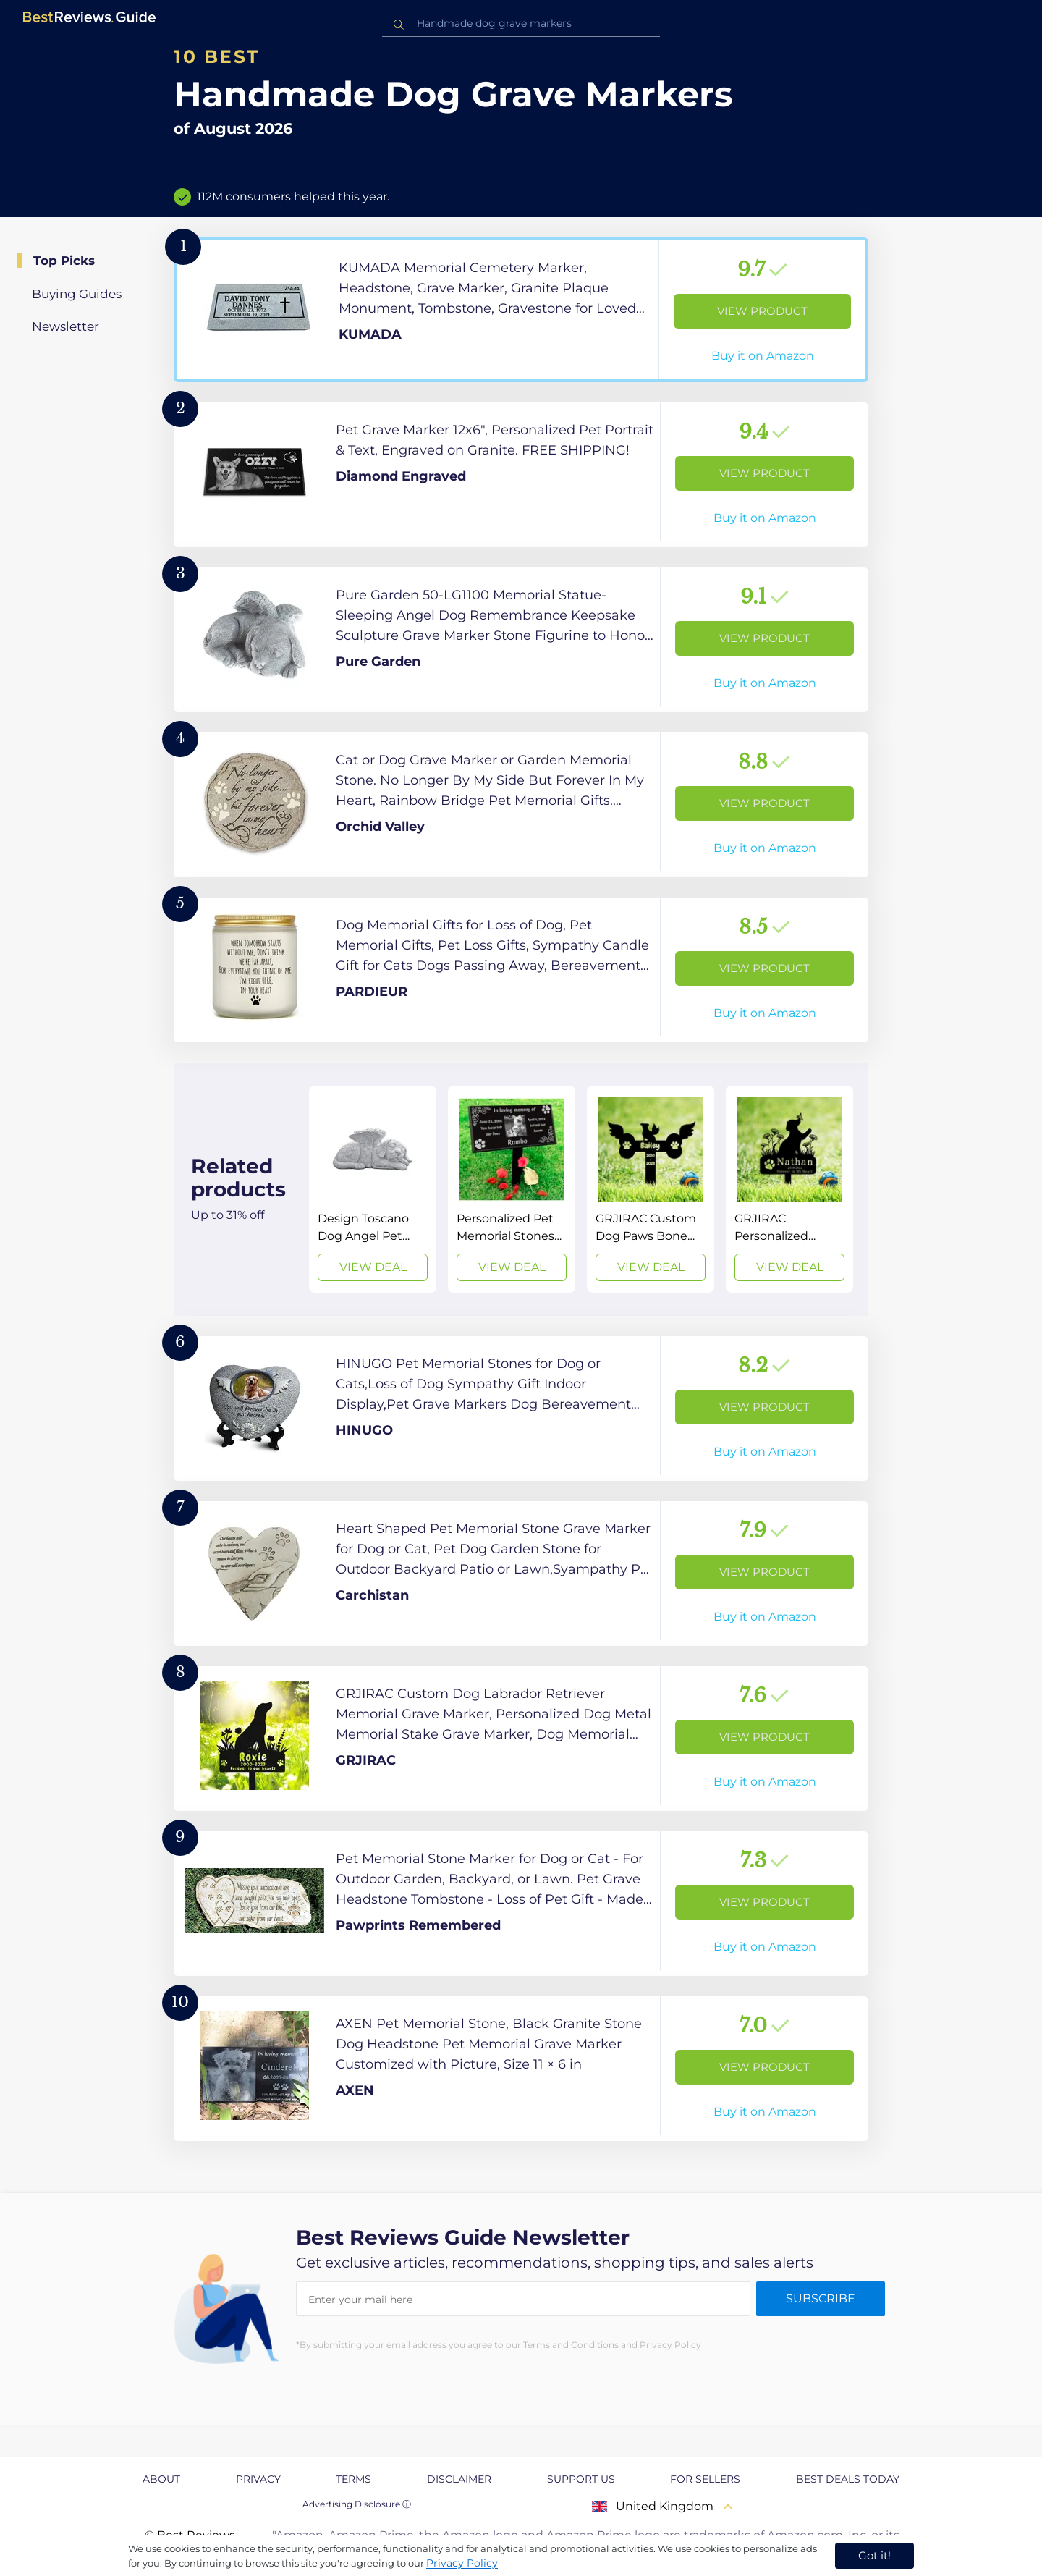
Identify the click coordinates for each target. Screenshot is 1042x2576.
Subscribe (820, 2298)
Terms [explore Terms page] (353, 2479)
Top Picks (64, 260)
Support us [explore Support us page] (581, 2479)
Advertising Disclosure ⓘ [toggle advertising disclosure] (356, 2504)
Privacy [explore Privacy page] (258, 2479)
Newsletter (65, 326)
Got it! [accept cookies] (874, 2555)
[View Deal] (372, 1189)
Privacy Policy (462, 2562)
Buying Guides (77, 294)
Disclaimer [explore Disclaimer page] (459, 2479)
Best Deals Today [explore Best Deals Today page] (847, 2479)
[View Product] (521, 309)
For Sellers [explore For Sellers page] (705, 2479)
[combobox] (521, 23)
